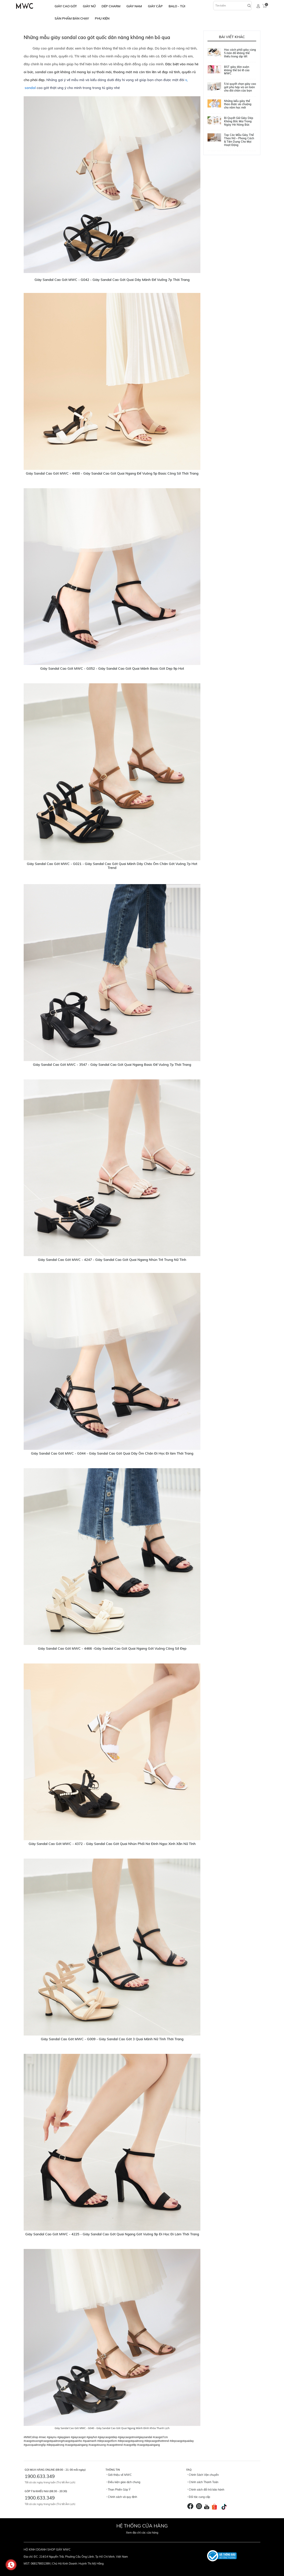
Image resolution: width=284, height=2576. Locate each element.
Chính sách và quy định (121, 2497)
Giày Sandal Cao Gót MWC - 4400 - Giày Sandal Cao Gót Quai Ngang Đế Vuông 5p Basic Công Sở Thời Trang (112, 473)
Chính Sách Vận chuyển (203, 2475)
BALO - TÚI (177, 6)
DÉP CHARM (111, 6)
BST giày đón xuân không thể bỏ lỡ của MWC (236, 70)
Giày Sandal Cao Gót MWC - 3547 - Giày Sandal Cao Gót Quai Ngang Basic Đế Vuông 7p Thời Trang (112, 1064)
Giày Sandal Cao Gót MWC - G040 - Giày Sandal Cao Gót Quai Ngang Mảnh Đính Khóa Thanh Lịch (112, 2428)
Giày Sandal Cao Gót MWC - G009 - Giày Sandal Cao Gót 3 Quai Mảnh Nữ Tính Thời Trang (112, 2039)
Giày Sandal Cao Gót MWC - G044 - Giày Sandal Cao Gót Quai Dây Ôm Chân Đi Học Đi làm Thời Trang (112, 1453)
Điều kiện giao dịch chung (123, 2482)
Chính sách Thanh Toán (202, 2482)
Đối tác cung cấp (198, 2497)
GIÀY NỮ (89, 6)
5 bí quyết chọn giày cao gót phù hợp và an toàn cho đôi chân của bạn (240, 87)
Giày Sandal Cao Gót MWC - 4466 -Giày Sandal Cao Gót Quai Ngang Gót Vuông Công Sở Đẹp (112, 1648)
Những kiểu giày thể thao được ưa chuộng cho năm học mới (237, 104)
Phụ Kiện (102, 18)
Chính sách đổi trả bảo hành (205, 2489)
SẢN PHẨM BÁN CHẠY (72, 18)
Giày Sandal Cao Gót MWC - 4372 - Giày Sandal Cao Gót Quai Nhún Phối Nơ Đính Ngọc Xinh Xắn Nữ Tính (112, 1844)
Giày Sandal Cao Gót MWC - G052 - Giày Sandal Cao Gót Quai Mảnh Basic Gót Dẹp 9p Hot (112, 668)
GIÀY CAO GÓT (66, 6)
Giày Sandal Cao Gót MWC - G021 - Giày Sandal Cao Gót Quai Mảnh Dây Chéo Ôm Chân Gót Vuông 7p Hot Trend (112, 866)
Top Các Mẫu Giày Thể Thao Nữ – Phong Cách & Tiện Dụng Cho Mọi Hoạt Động (239, 140)
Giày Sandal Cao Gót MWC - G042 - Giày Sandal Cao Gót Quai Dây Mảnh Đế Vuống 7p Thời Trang (112, 280)
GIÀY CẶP (155, 6)
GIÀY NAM (134, 6)
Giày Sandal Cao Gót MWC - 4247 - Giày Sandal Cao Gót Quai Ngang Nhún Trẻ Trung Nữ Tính (112, 1260)
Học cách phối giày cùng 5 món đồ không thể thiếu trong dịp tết (240, 53)
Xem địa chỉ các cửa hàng (142, 2532)
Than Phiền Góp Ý (118, 2489)
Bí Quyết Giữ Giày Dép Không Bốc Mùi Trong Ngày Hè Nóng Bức (238, 121)
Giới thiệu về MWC (119, 2475)
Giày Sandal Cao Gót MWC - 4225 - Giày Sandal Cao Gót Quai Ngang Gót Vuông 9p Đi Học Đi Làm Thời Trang (112, 2234)
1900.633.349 (40, 2476)
